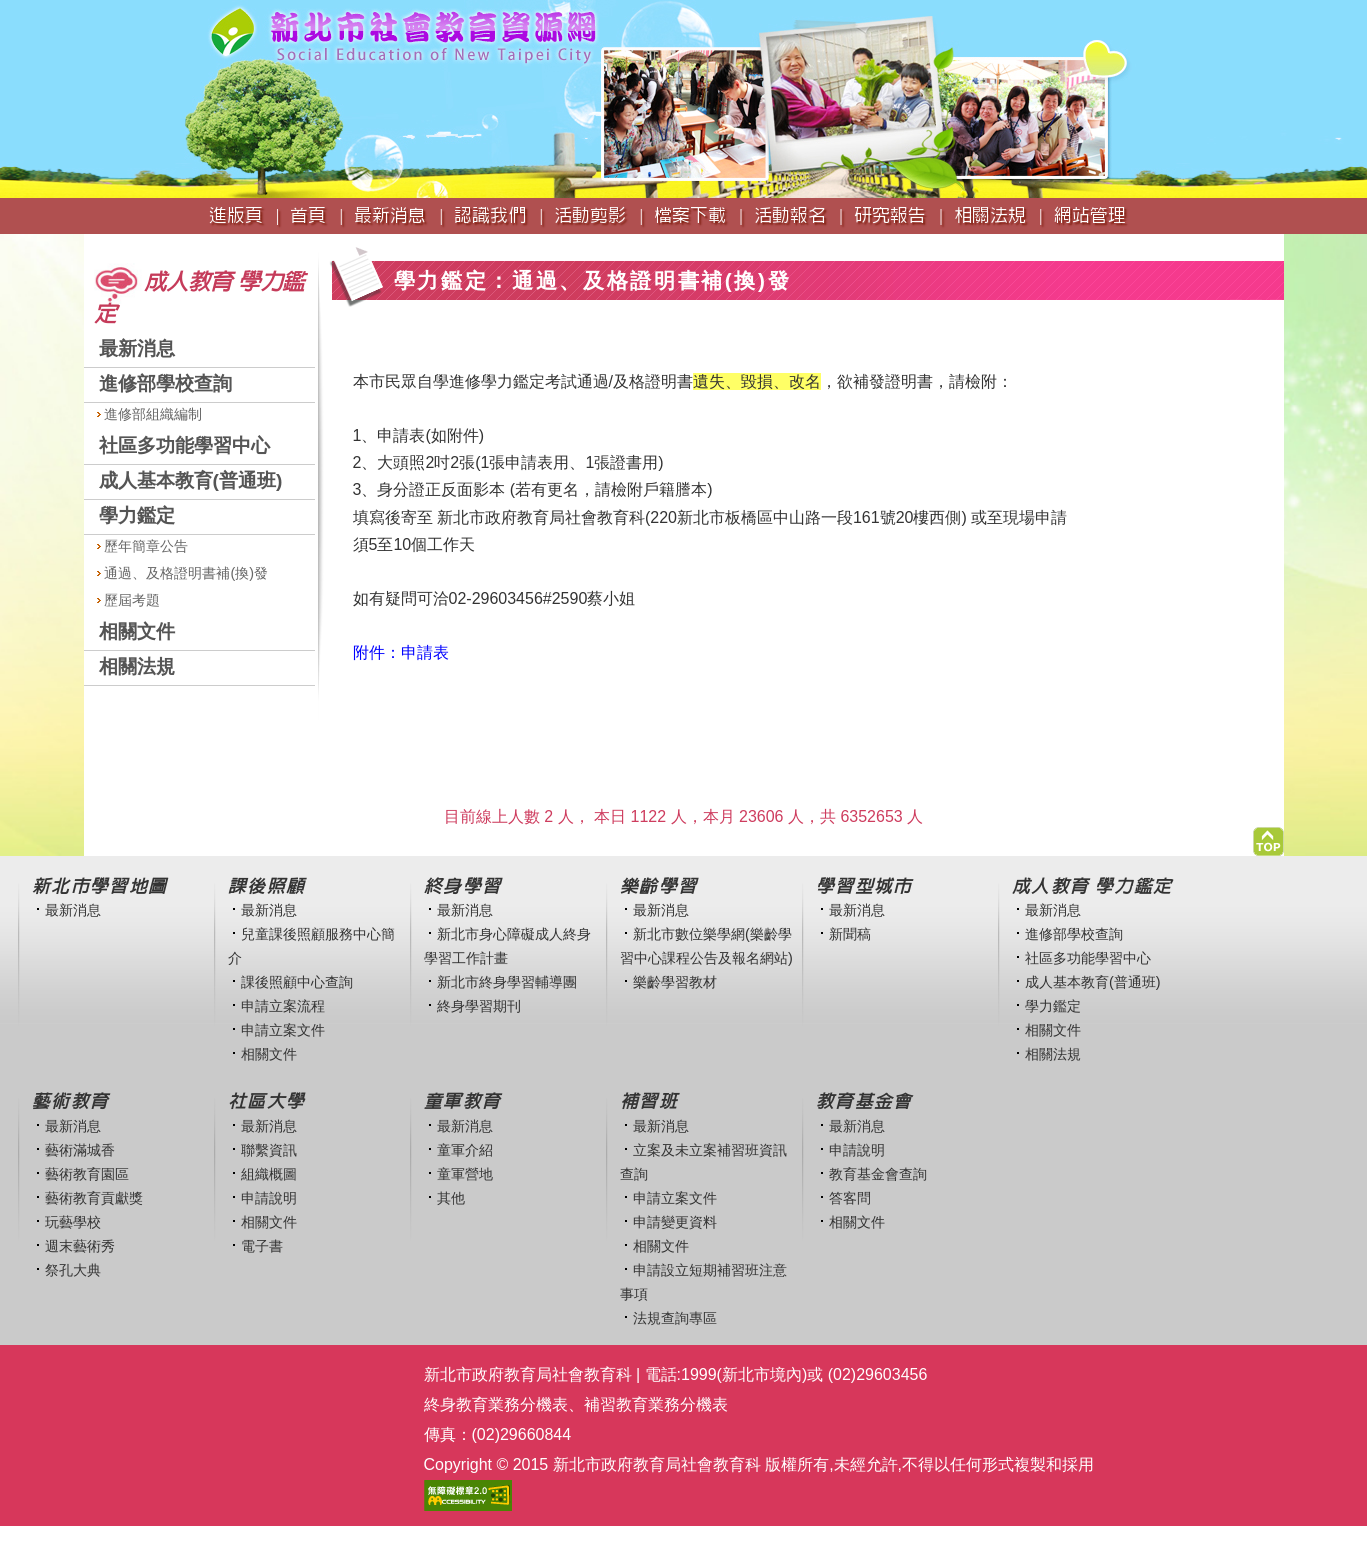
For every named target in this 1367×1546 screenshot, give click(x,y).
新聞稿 (850, 934)
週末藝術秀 (80, 1246)
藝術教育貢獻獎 (94, 1198)
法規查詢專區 (675, 1318)
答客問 (850, 1198)
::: (90, 243)
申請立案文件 (283, 1030)
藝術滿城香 (80, 1150)
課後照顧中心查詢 (297, 982)
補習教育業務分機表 (656, 1404)
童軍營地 (465, 1174)
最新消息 (137, 348)
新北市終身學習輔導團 (507, 982)
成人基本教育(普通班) (191, 480)
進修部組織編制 (150, 414)
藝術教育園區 (87, 1174)
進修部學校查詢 (165, 383)
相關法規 (137, 666)
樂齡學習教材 (675, 982)
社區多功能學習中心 (184, 445)
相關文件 (137, 631)
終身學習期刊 (479, 1006)
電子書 (262, 1246)
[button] (1268, 836)
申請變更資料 (675, 1222)
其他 (451, 1198)
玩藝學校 (73, 1222)
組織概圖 (269, 1174)
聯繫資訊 (269, 1150)
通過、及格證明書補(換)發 (183, 573)
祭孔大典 (73, 1270)
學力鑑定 (137, 515)
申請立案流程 (283, 1006)
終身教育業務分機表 (496, 1404)
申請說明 (269, 1198)
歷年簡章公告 (143, 546)
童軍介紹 (465, 1150)
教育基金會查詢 (878, 1174)
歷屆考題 (129, 600)
